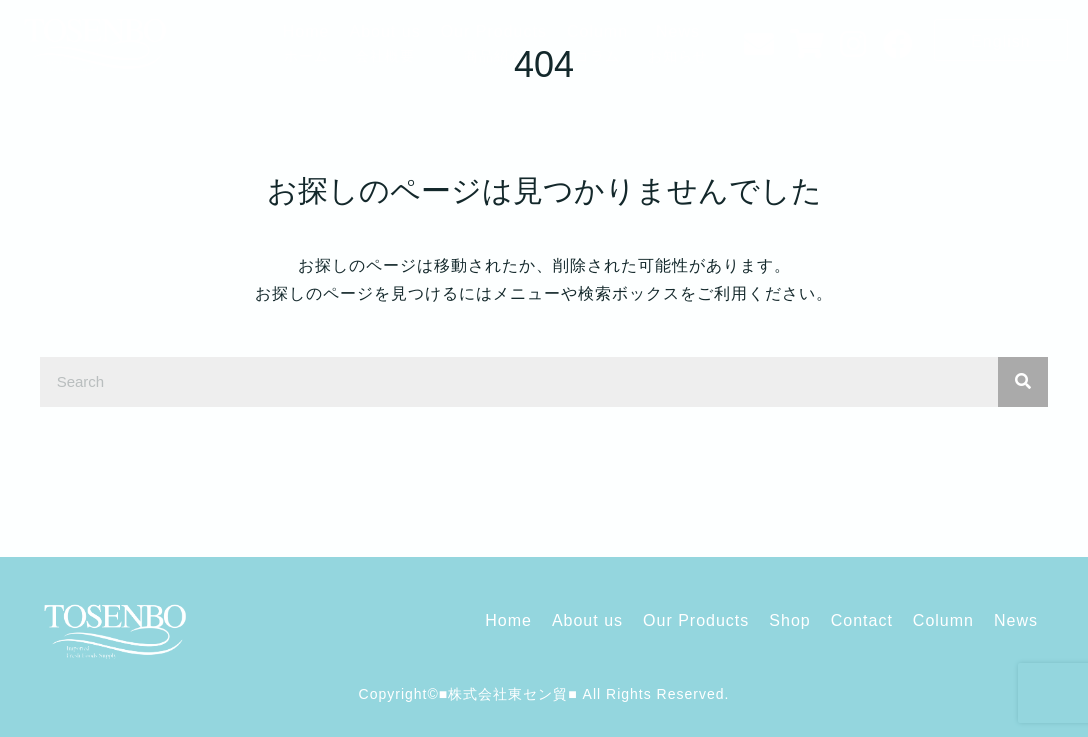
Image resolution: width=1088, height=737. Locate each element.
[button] (1001, 40)
